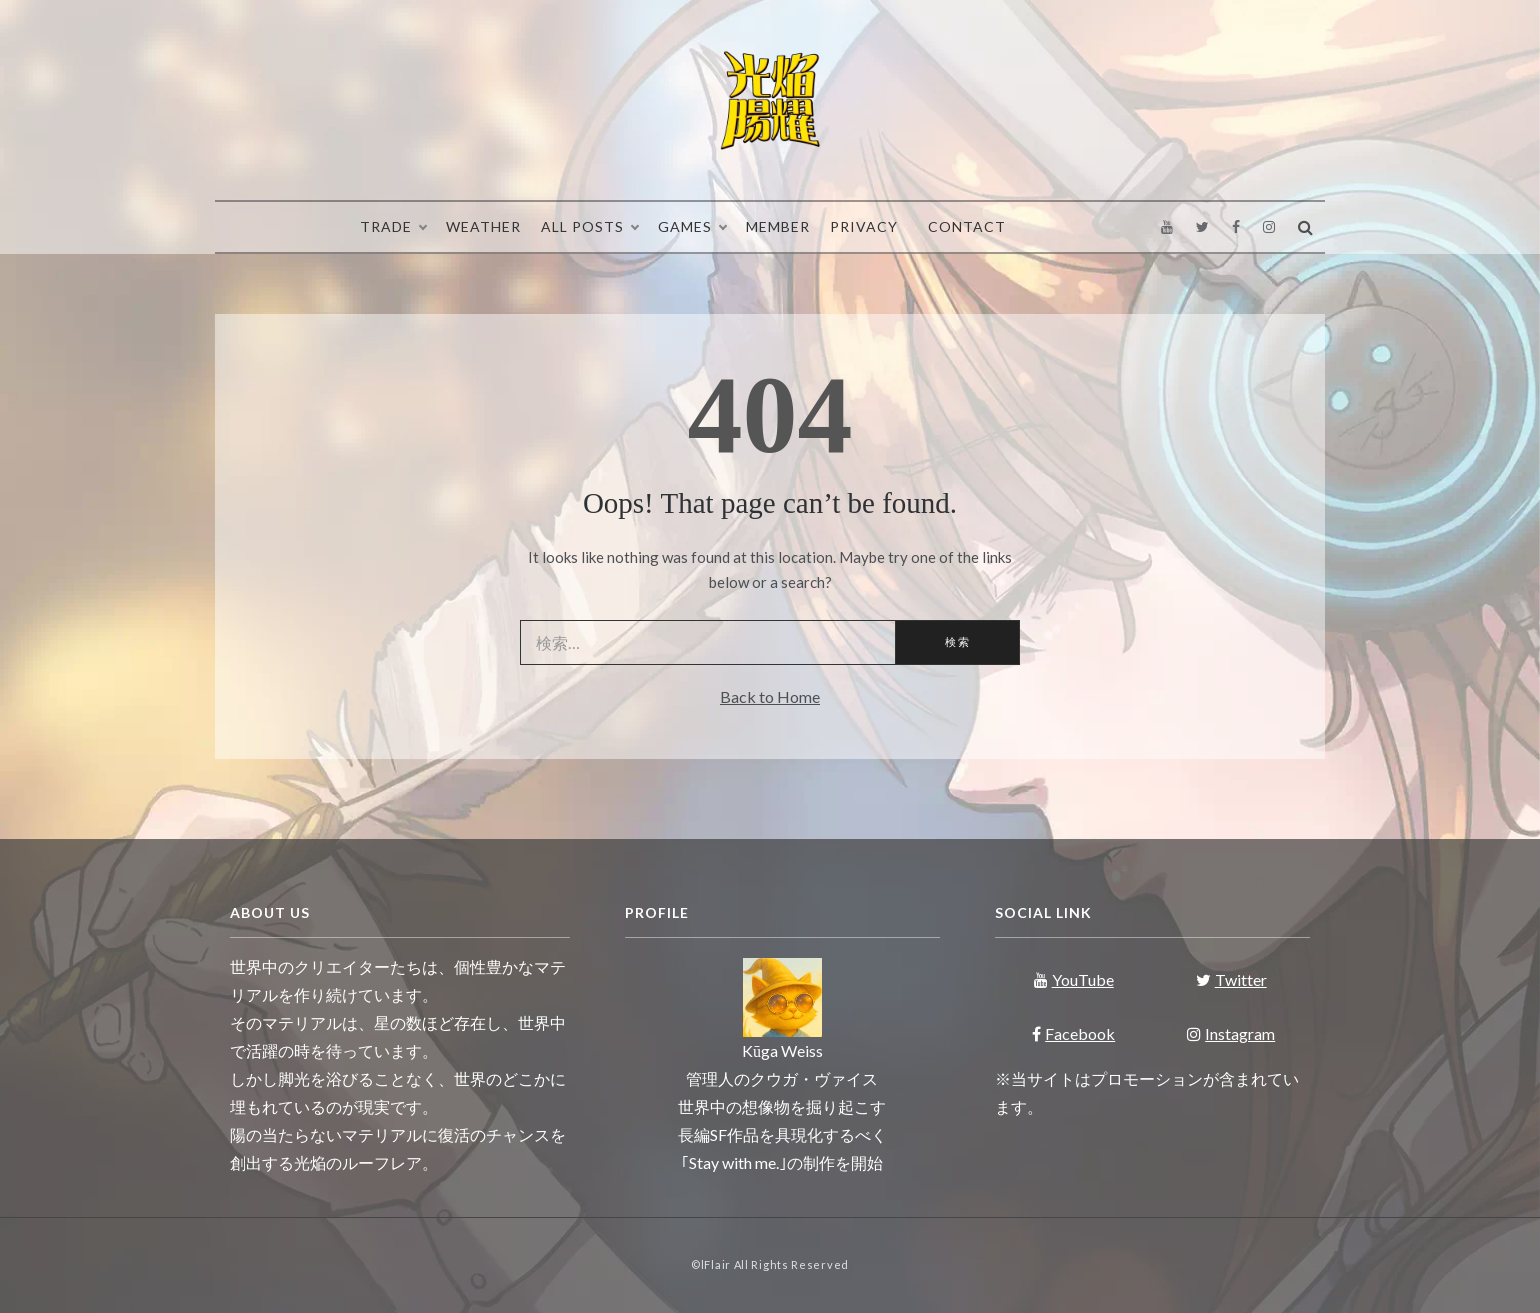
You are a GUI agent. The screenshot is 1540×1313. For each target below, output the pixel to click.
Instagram (1231, 1033)
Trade (393, 227)
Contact (967, 226)
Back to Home (770, 696)
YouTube (1074, 979)
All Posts (589, 227)
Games (692, 227)
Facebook (1073, 1033)
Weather (483, 226)
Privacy (864, 226)
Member (778, 226)
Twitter (1231, 979)
